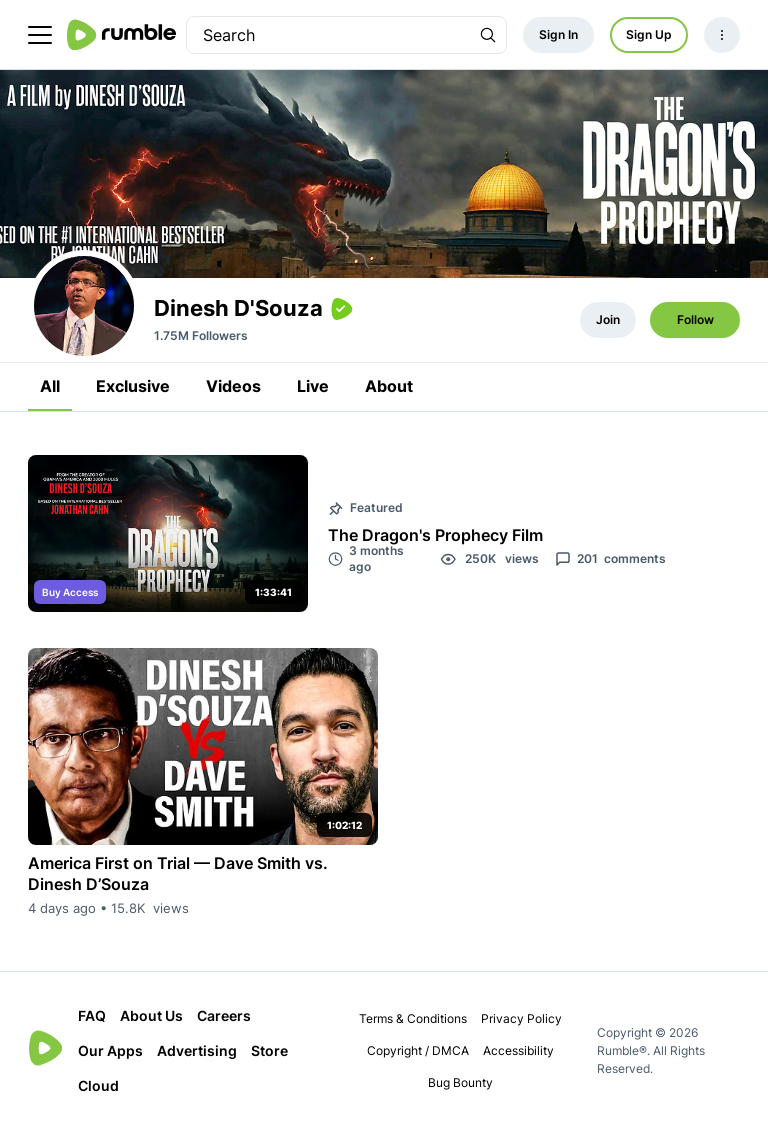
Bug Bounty (460, 1082)
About (389, 386)
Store (269, 1050)
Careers (224, 1015)
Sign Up (649, 34)
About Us (151, 1015)
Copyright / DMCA (418, 1050)
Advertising (197, 1050)
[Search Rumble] (488, 35)
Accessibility (518, 1050)
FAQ (92, 1015)
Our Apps (110, 1050)
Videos (233, 386)
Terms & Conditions (413, 1018)
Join (608, 319)
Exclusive (133, 386)
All (50, 386)
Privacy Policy (521, 1018)
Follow (695, 319)
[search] (328, 35)
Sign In (558, 34)
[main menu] (40, 35)
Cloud (98, 1085)
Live (313, 386)
